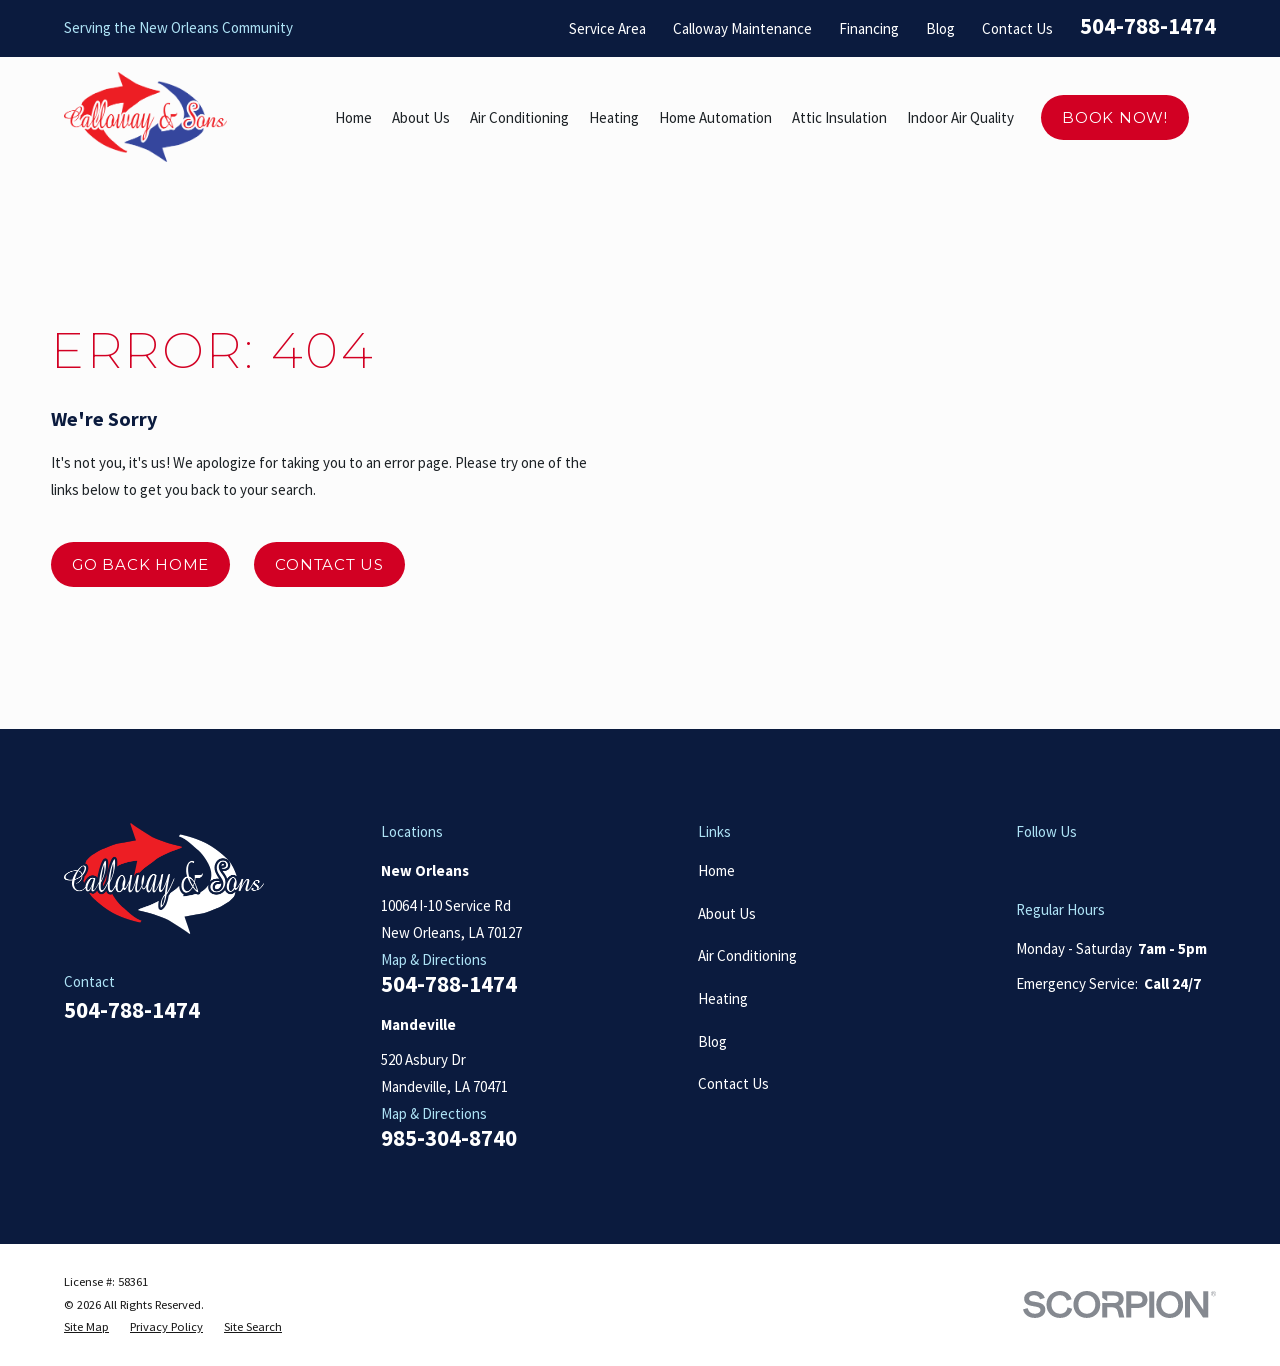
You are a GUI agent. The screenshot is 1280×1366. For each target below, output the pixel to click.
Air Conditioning (747, 955)
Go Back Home (140, 564)
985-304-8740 (449, 1138)
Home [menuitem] (353, 117)
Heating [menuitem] (614, 117)
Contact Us (1017, 28)
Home (716, 870)
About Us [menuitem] (421, 117)
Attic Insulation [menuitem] (839, 117)
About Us (727, 913)
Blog (940, 28)
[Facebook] (1116, 867)
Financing (869, 28)
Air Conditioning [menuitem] (519, 117)
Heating (723, 998)
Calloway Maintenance (742, 28)
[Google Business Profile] (1026, 867)
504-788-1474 (1148, 26)
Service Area (607, 28)
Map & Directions (434, 959)
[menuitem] (86, 1327)
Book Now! (1115, 117)
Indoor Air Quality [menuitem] (960, 117)
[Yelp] (1071, 867)
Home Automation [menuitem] (715, 117)
